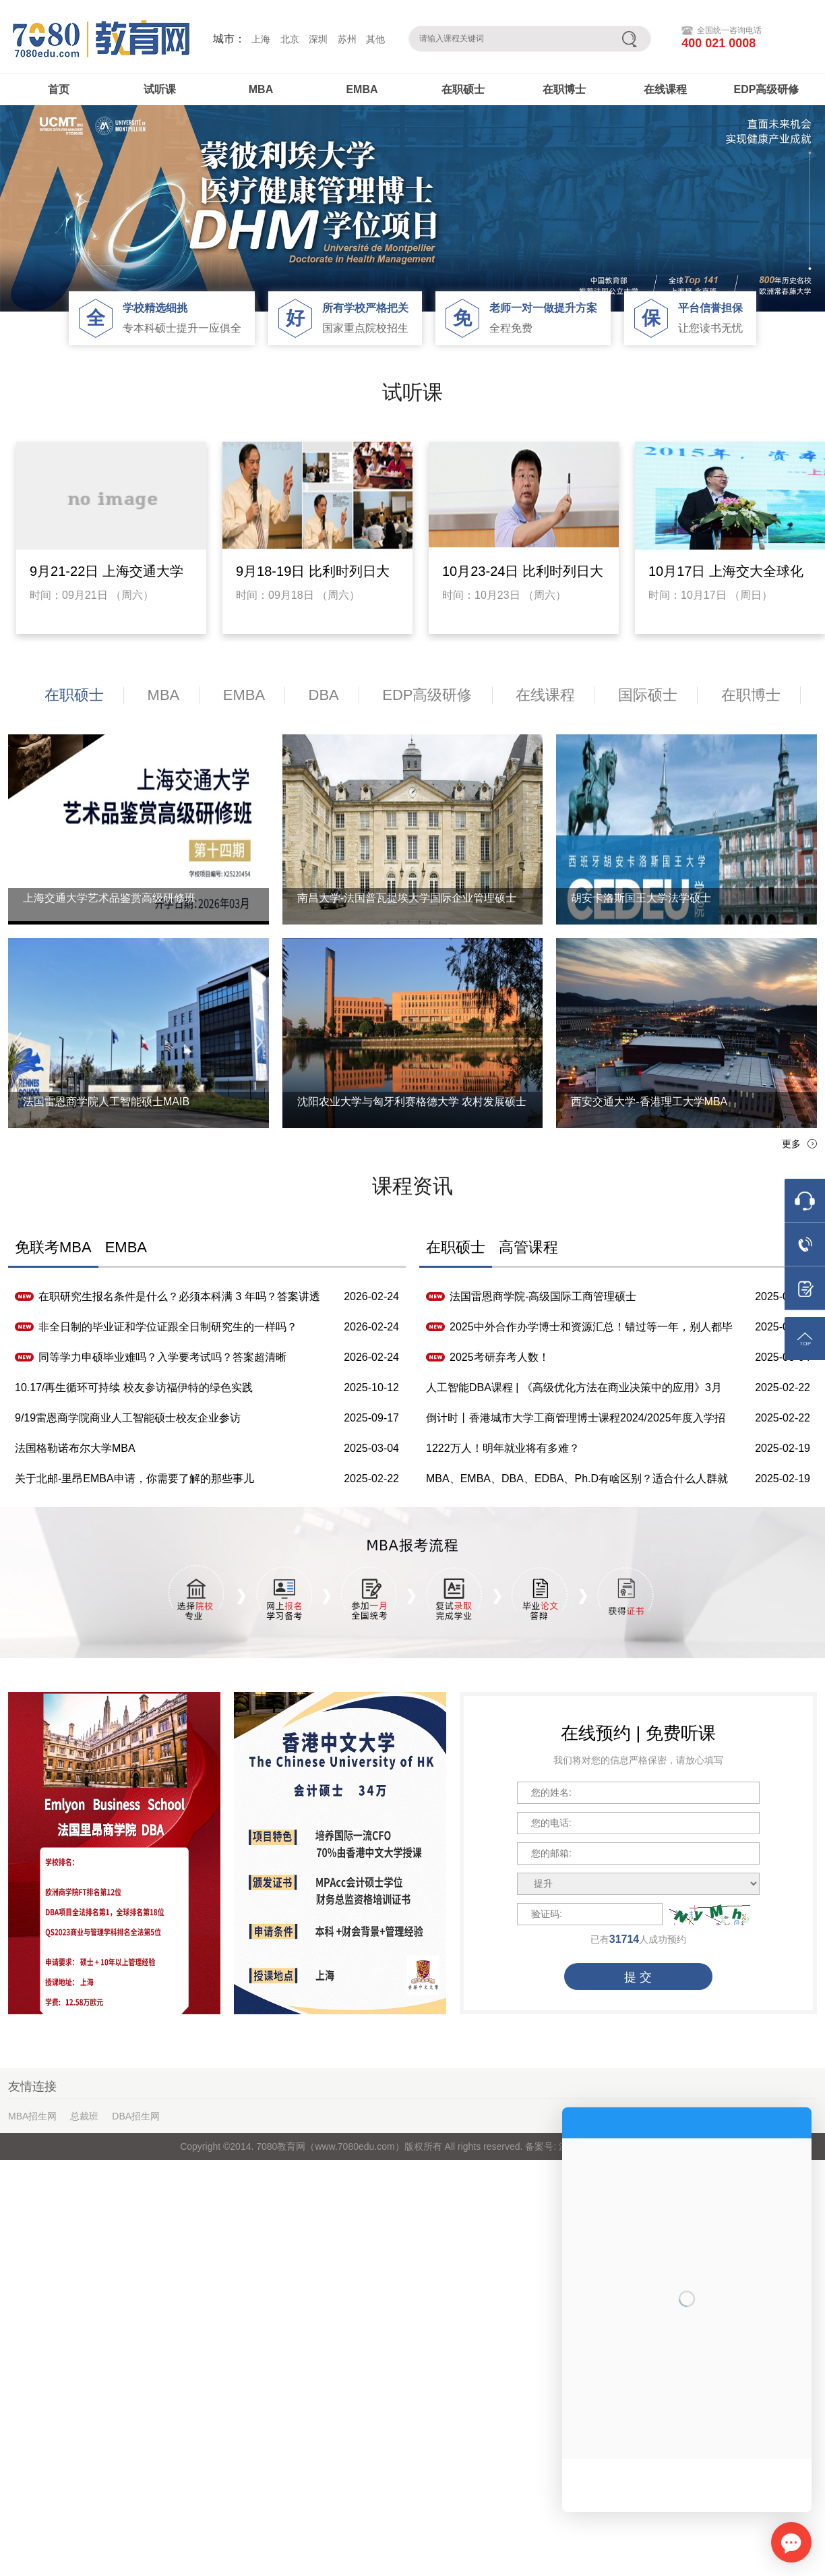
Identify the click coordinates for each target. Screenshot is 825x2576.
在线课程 (665, 89)
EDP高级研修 (766, 89)
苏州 (347, 39)
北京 (289, 39)
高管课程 (528, 1247)
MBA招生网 (32, 2116)
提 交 (638, 1977)
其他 (375, 39)
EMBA (361, 89)
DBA (324, 694)
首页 (58, 89)
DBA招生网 (136, 2116)
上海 (260, 39)
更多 (791, 1143)
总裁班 (84, 2116)
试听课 (160, 89)
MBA (261, 89)
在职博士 (564, 89)
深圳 (318, 39)
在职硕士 (463, 89)
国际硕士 (647, 694)
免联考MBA (53, 1247)
